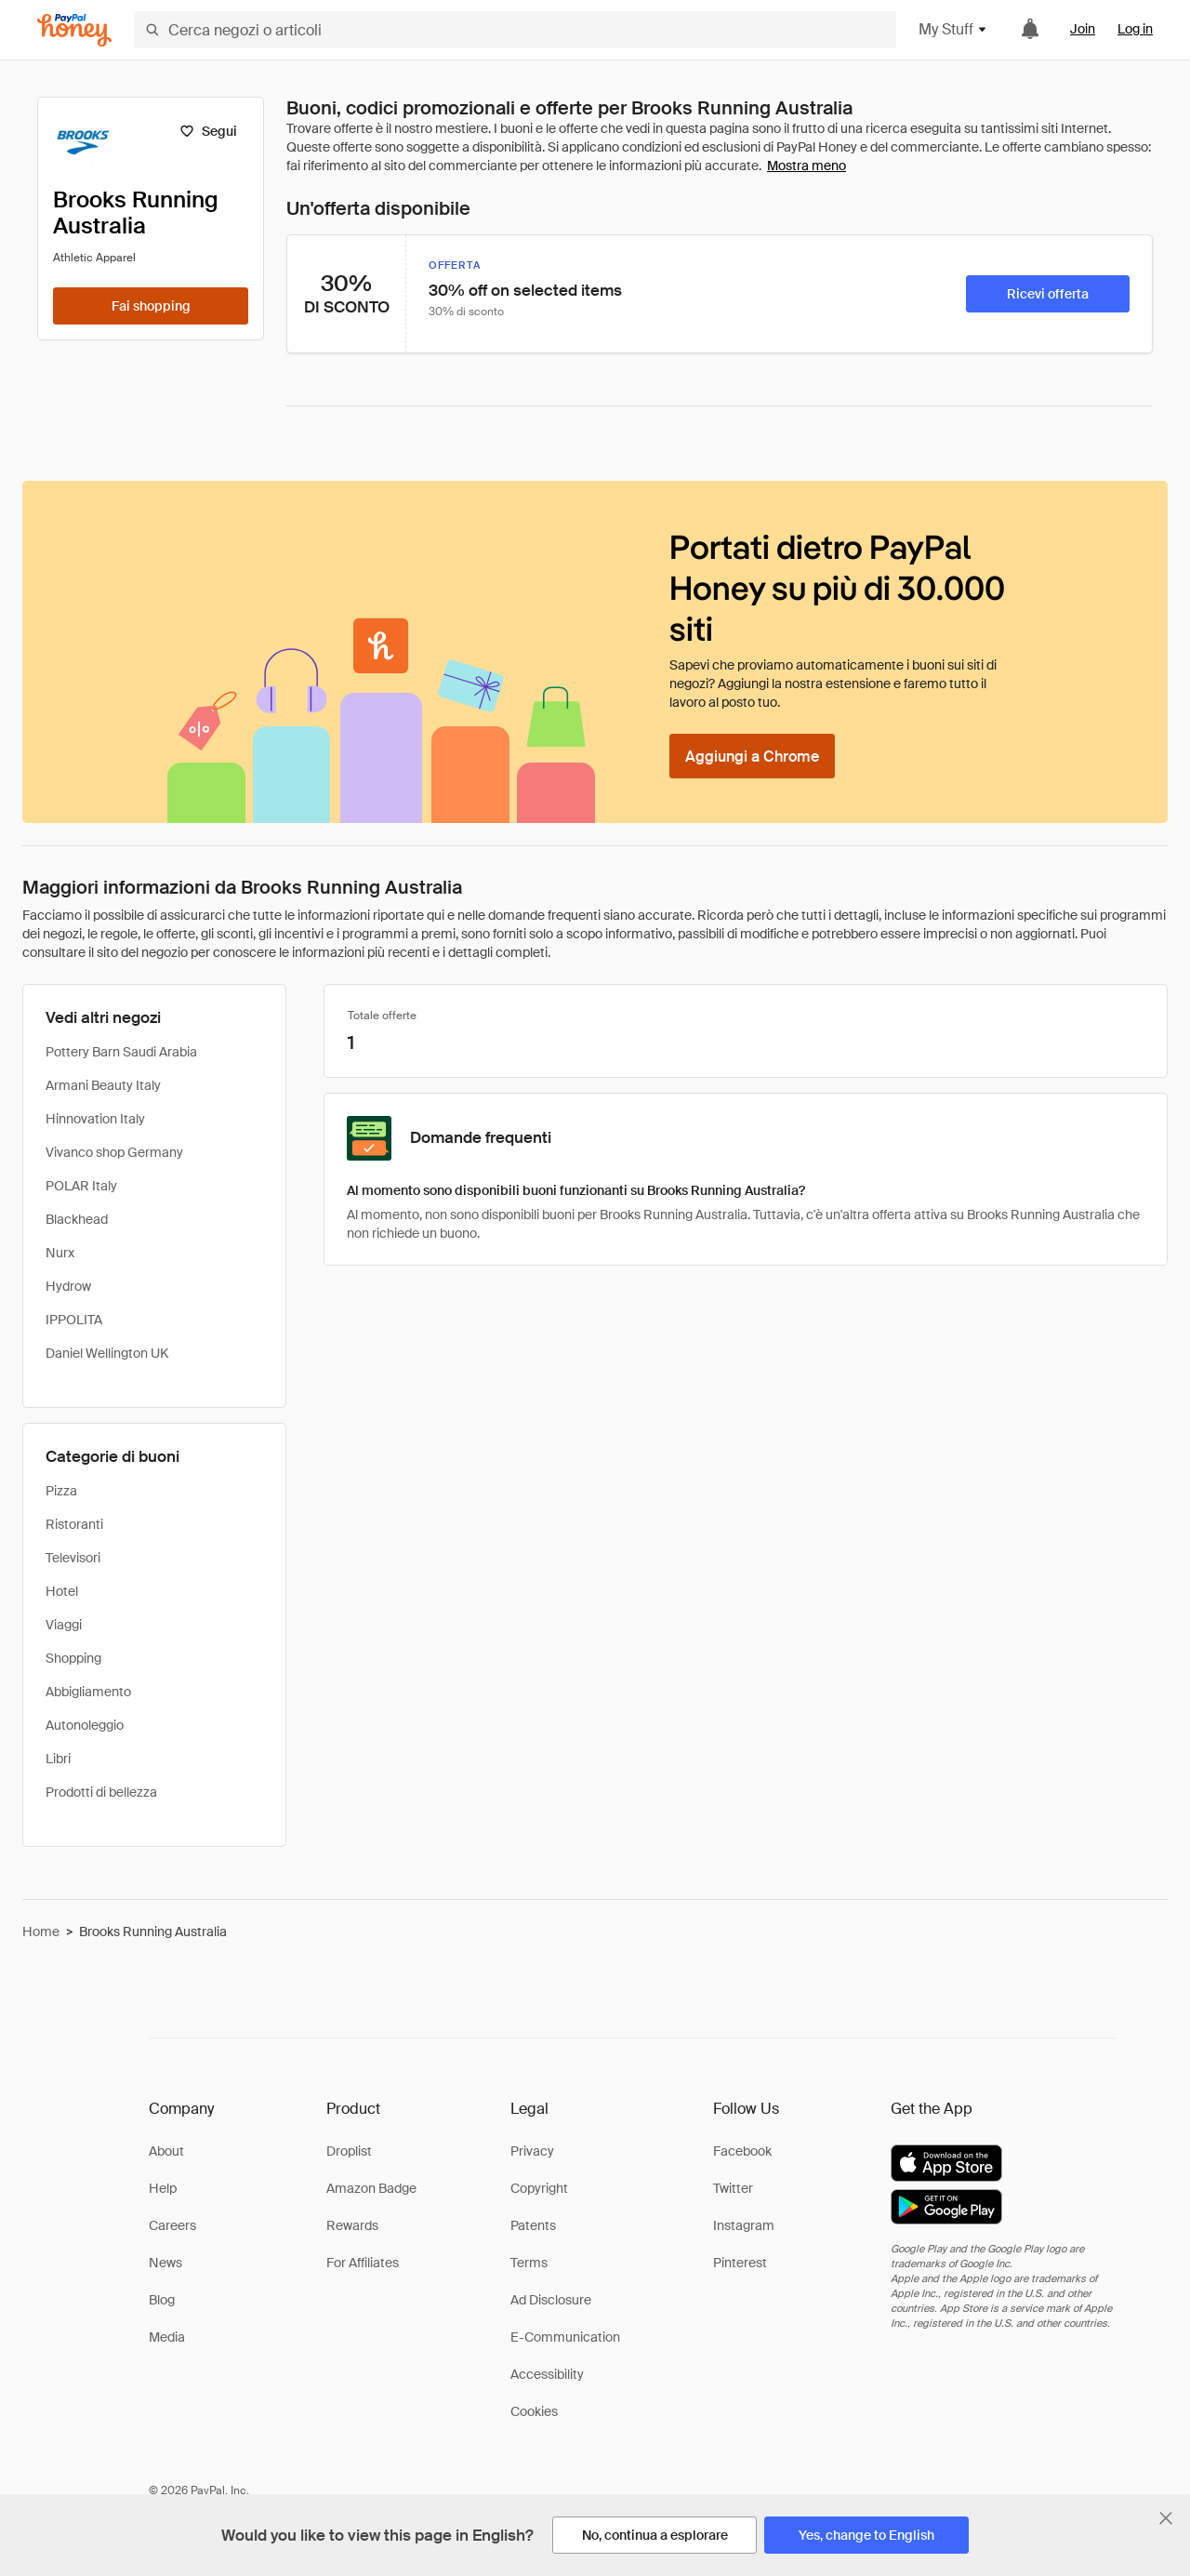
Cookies (534, 2411)
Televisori (73, 1557)
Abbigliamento (88, 1691)
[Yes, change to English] (866, 2535)
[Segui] (207, 131)
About (166, 2151)
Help (163, 2188)
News (165, 2262)
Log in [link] (1135, 28)
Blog (162, 2299)
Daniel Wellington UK (107, 1353)
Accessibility (547, 2374)
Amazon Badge (371, 2188)
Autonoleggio (85, 1725)
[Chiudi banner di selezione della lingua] (1165, 2518)
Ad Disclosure (550, 2299)
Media (167, 2337)
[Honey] (74, 30)
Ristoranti (74, 1524)
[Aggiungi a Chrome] (752, 756)
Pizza (61, 1490)
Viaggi (64, 1624)
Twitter (733, 2188)
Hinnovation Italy (95, 1118)
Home (41, 1931)
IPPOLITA (74, 1319)
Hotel (62, 1591)
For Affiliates (362, 2262)
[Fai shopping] (150, 306)
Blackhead (77, 1219)
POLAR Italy (81, 1185)
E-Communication (565, 2337)
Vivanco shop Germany (114, 1152)
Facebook (742, 2151)
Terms (529, 2262)
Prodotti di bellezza (101, 1792)
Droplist (349, 2151)
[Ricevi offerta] (1048, 293)
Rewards (352, 2225)
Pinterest (740, 2262)
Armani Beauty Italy (103, 1085)
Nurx (60, 1252)
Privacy (532, 2151)
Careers (172, 2225)
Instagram (743, 2225)
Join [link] (1082, 28)
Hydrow (68, 1286)
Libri (58, 1758)
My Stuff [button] (953, 29)
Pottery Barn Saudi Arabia (121, 1051)
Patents (533, 2225)
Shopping (73, 1658)
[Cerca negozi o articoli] (515, 29)
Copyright (539, 2188)
